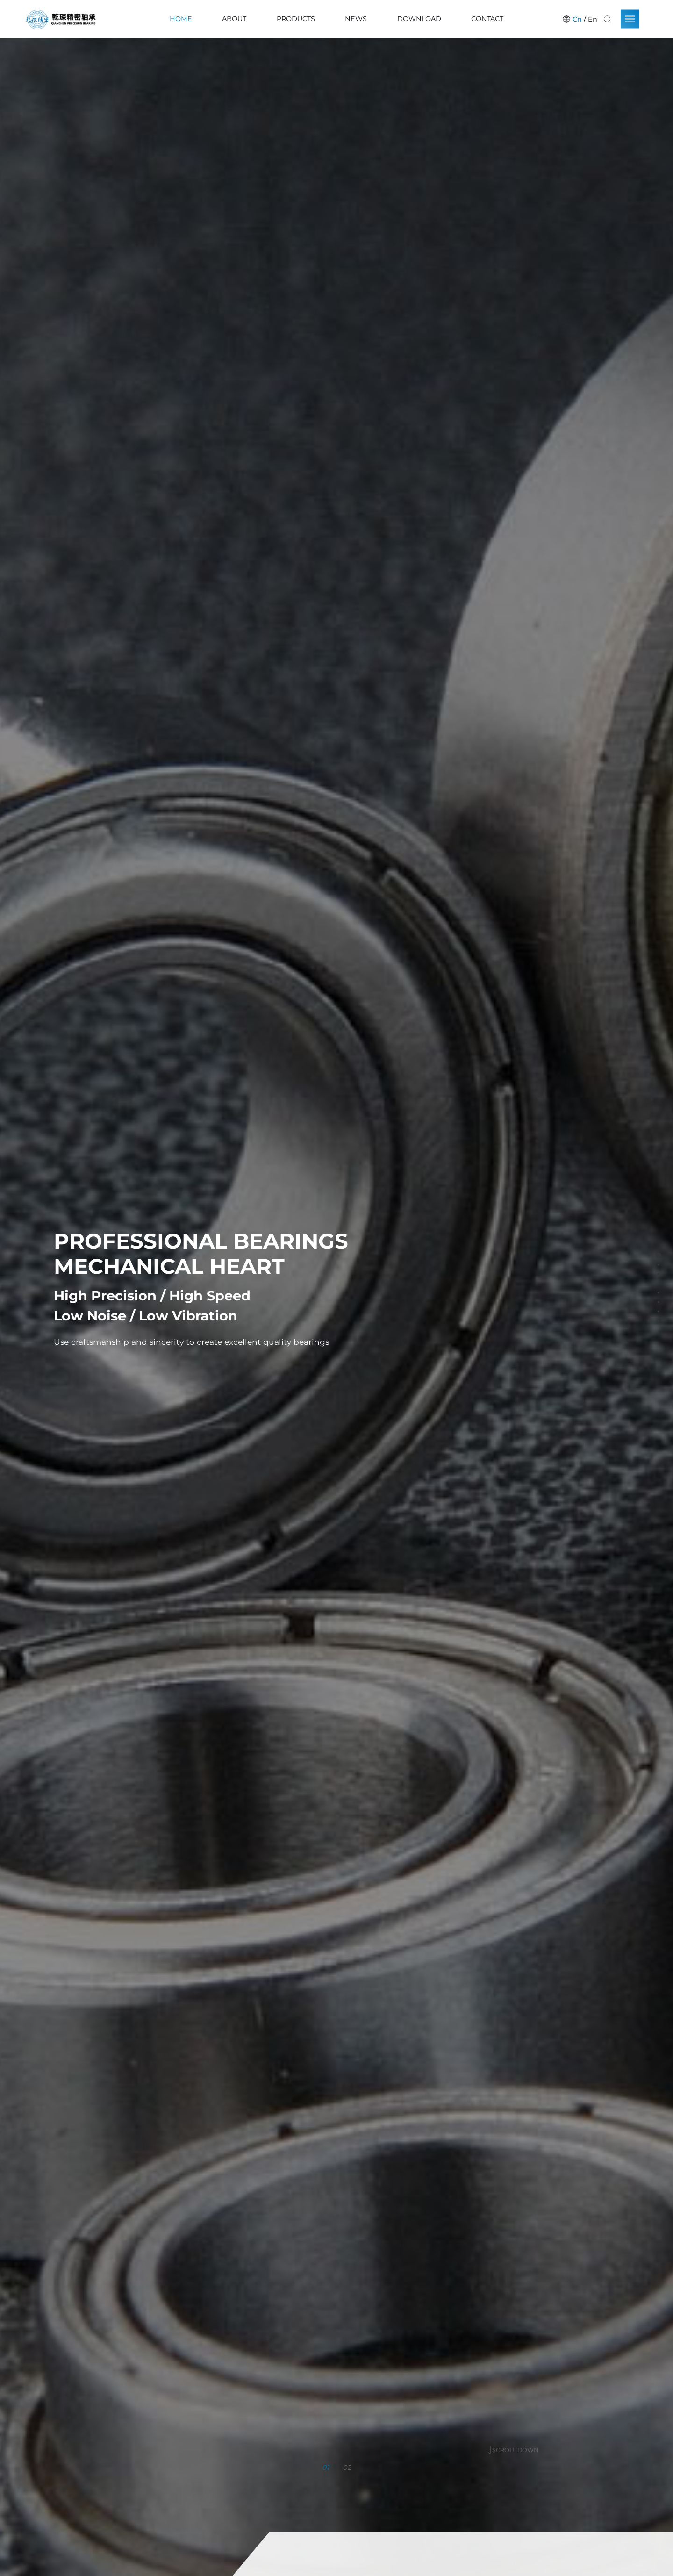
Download (419, 18)
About (234, 18)
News (356, 18)
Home (181, 18)
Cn (577, 18)
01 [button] (325, 2465)
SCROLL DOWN (513, 2417)
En (592, 18)
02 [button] (347, 2465)
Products (296, 18)
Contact (487, 18)
